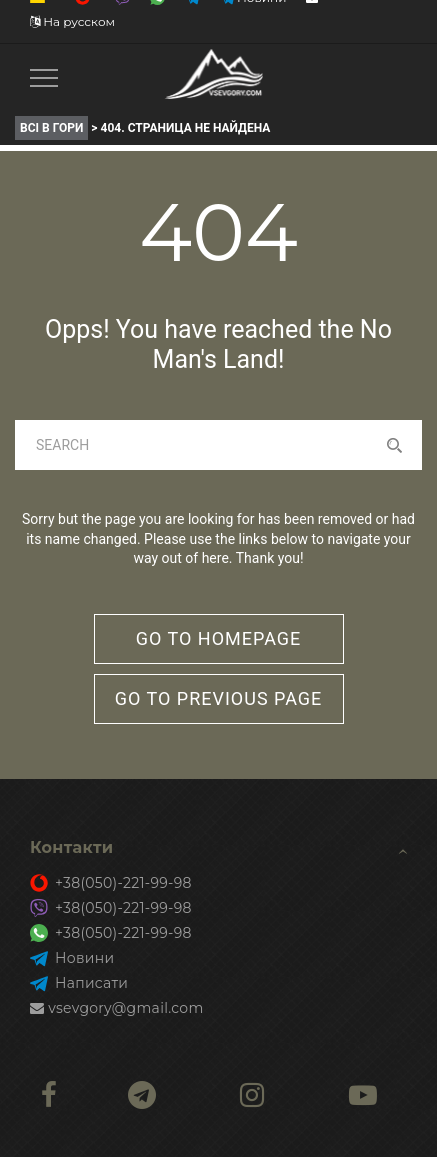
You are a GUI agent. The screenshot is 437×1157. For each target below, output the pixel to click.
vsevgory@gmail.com (117, 1008)
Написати (79, 983)
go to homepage (219, 638)
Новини (72, 958)
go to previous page (219, 698)
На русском (72, 21)
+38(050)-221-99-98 (111, 883)
